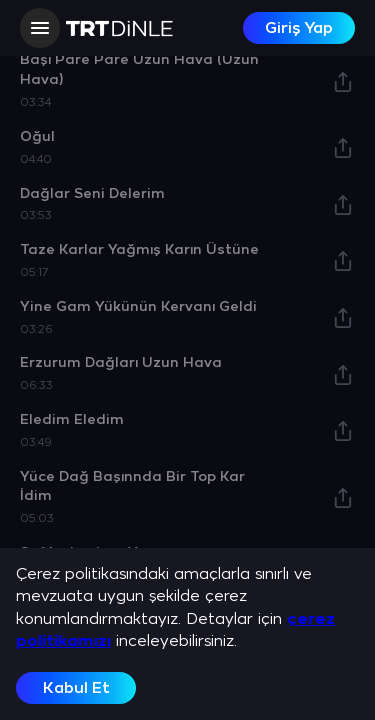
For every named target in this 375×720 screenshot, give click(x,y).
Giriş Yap (299, 28)
